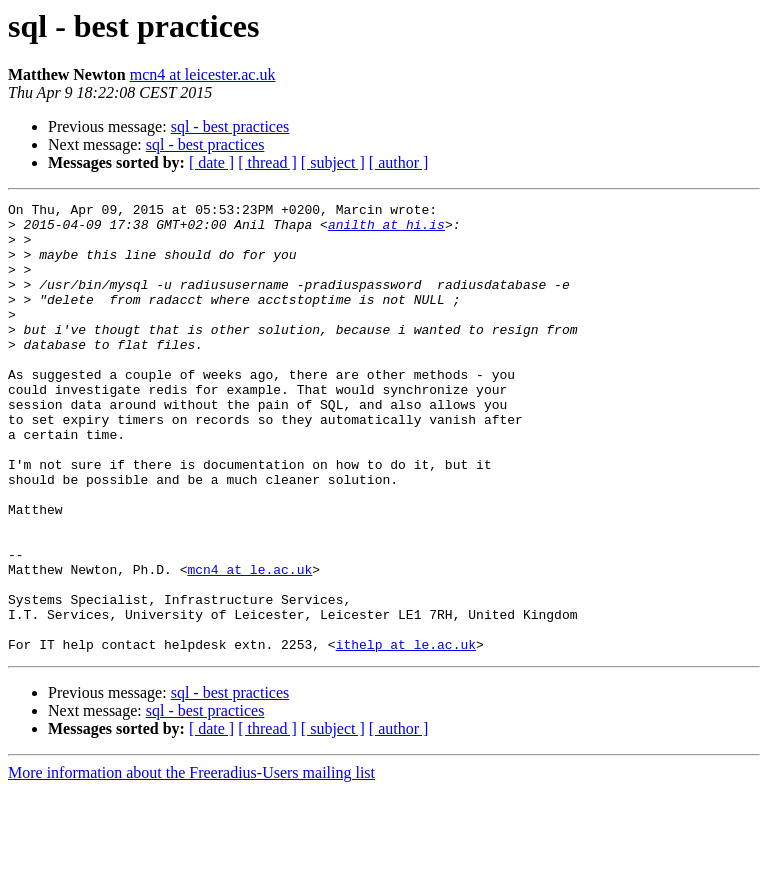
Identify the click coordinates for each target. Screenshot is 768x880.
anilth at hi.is (386, 230)
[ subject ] (333, 162)
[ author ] (399, 162)
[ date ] (211, 162)
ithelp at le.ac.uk (406, 734)
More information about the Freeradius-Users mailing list (191, 862)
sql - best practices (230, 126)
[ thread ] (267, 162)
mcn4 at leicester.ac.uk (203, 74)
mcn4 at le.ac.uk (249, 644)
